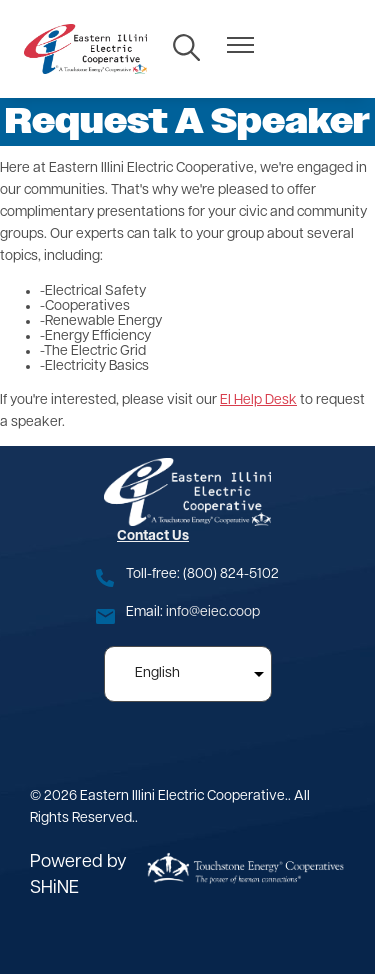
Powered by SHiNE (78, 875)
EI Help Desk (258, 400)
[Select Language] (188, 674)
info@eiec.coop (213, 612)
